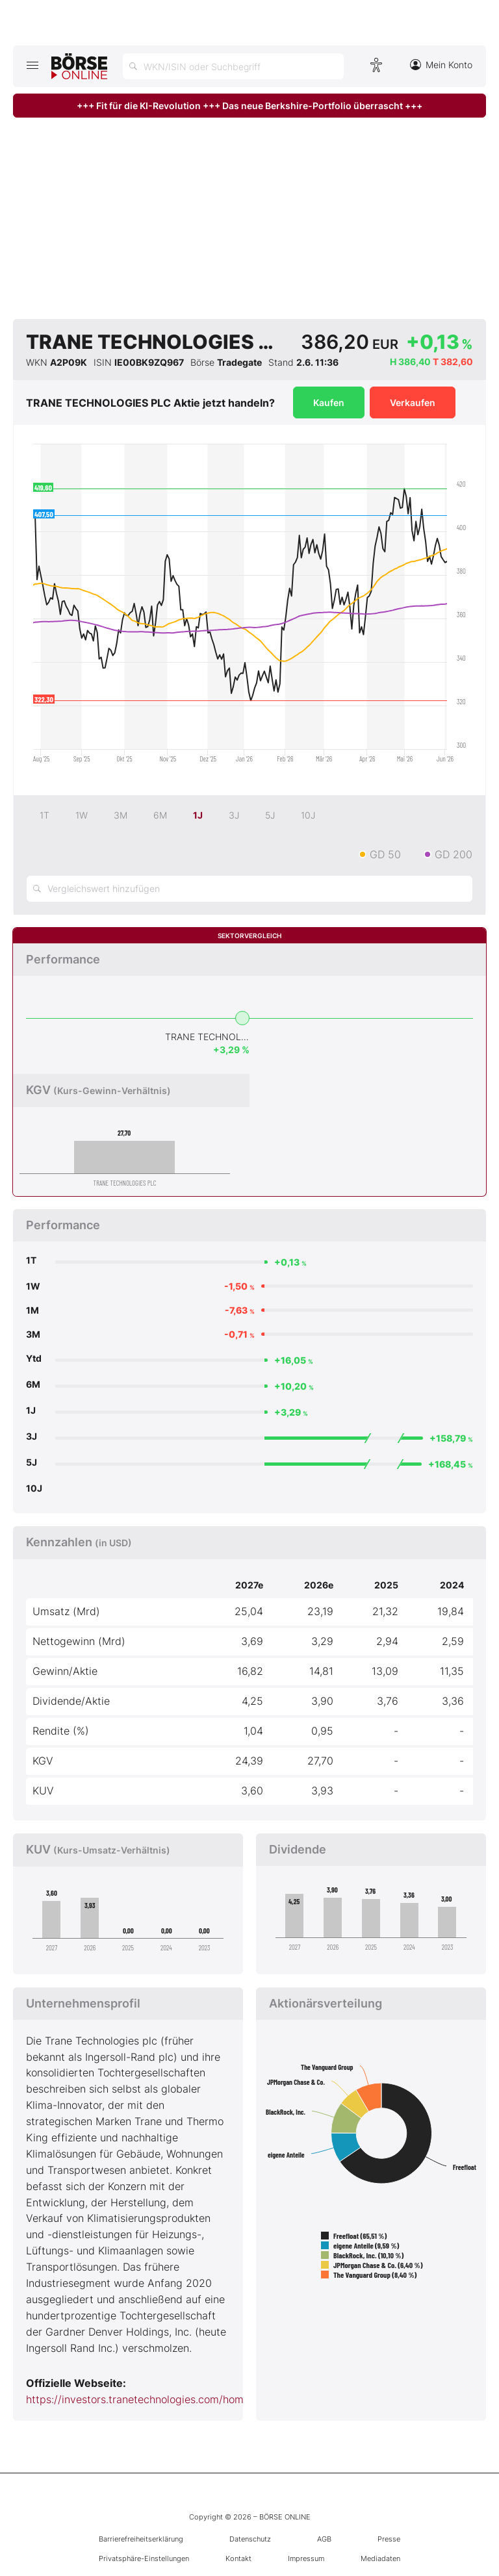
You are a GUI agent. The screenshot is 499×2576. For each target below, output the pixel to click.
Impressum (306, 2558)
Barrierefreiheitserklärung (141, 2539)
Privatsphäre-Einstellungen (144, 2558)
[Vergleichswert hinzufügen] (249, 889)
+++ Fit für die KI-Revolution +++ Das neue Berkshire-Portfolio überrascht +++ (249, 105)
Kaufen (328, 402)
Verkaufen (412, 402)
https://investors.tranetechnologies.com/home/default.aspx (169, 2399)
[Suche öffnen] (233, 66)
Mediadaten (380, 2558)
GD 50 (385, 854)
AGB (324, 2539)
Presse (388, 2539)
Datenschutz (250, 2539)
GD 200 (453, 854)
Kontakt (238, 2558)
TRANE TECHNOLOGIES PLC (207, 1036)
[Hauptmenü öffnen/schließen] (32, 64)
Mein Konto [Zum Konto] (441, 64)
